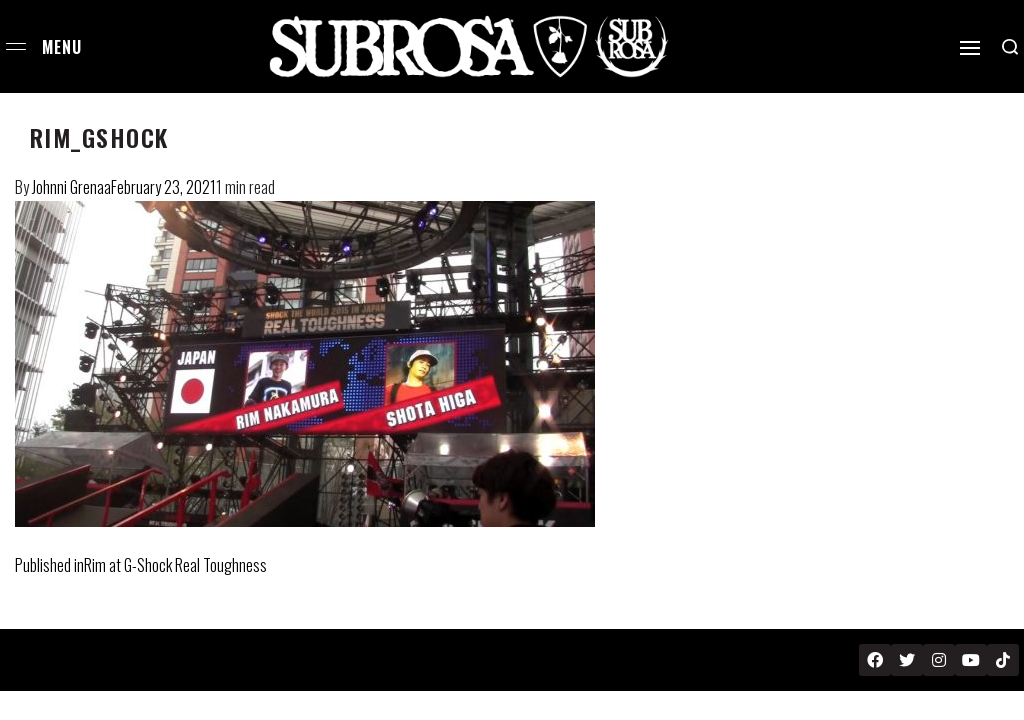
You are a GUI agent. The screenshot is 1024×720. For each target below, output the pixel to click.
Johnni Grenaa (71, 187)
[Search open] (1010, 47)
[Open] (970, 48)
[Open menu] (16, 46)
